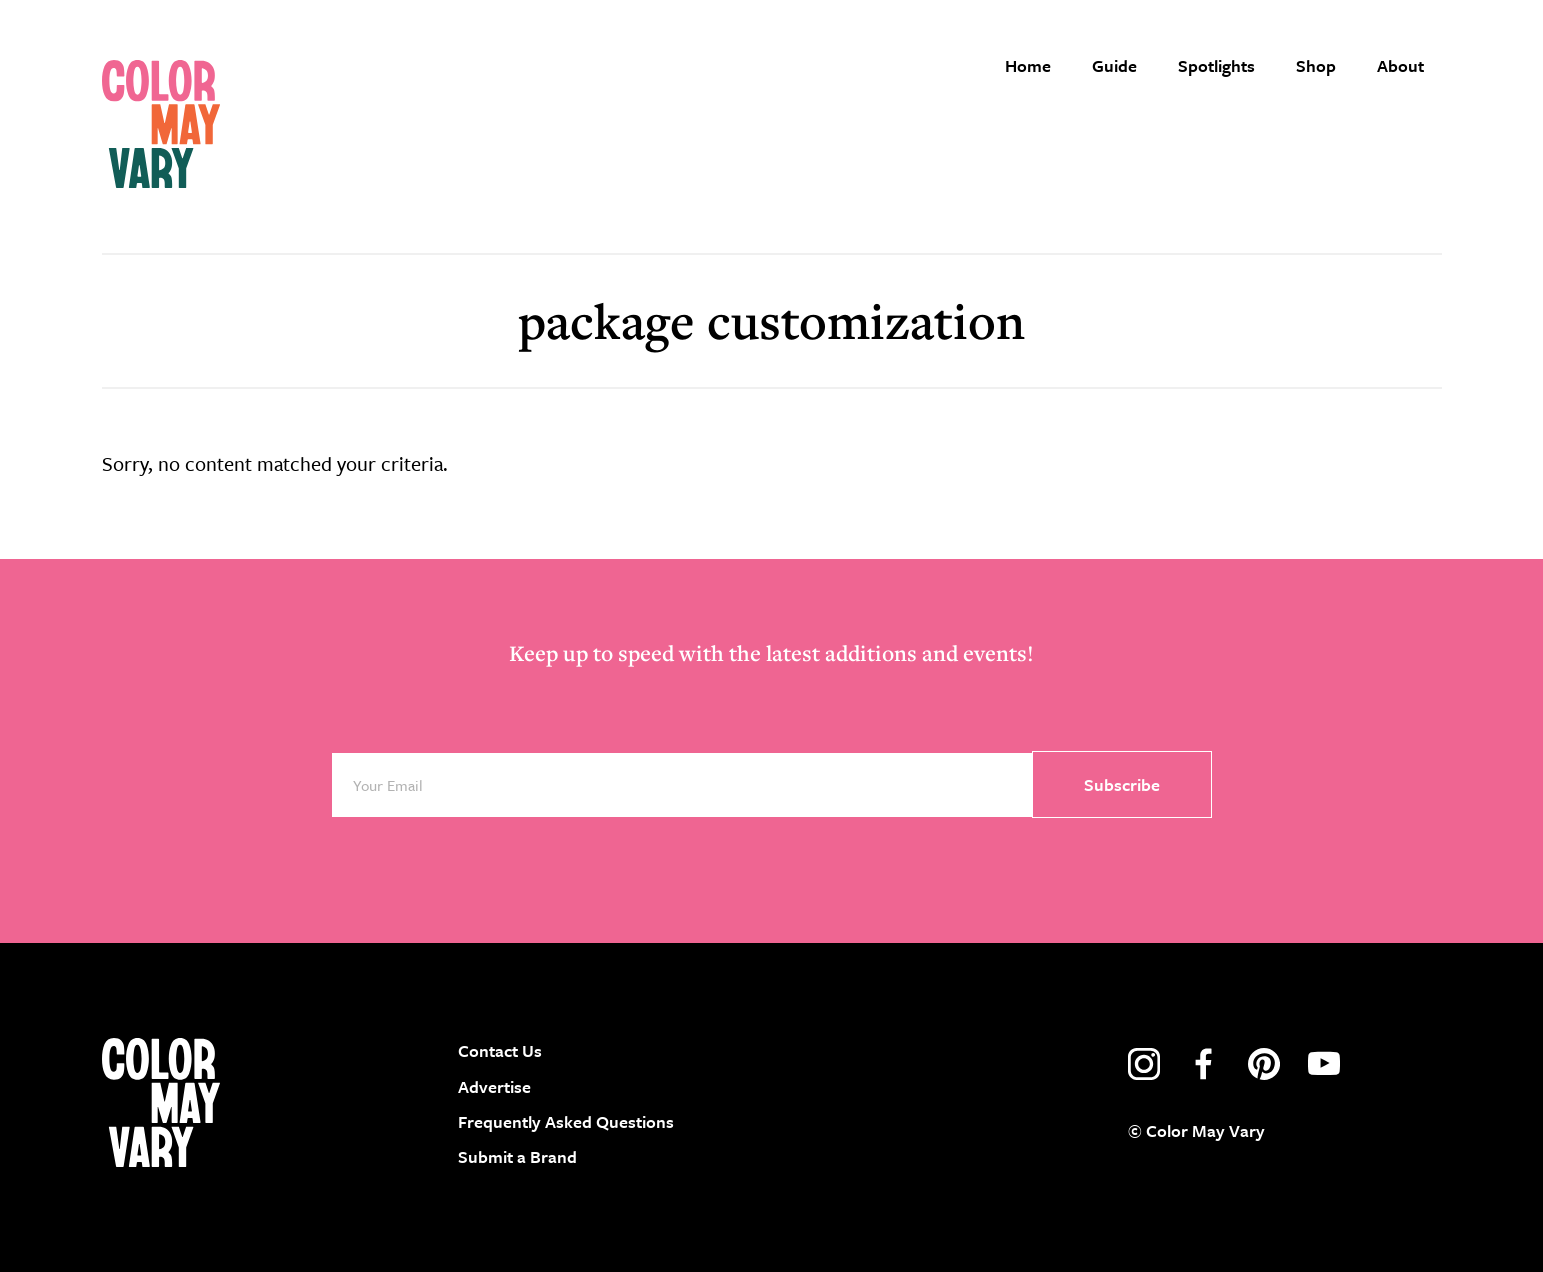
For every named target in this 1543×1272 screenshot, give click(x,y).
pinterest (1264, 1064)
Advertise (494, 1086)
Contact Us (500, 1050)
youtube (1324, 1064)
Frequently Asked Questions (566, 1121)
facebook (1204, 1064)
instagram (1144, 1064)
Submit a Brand (517, 1156)
